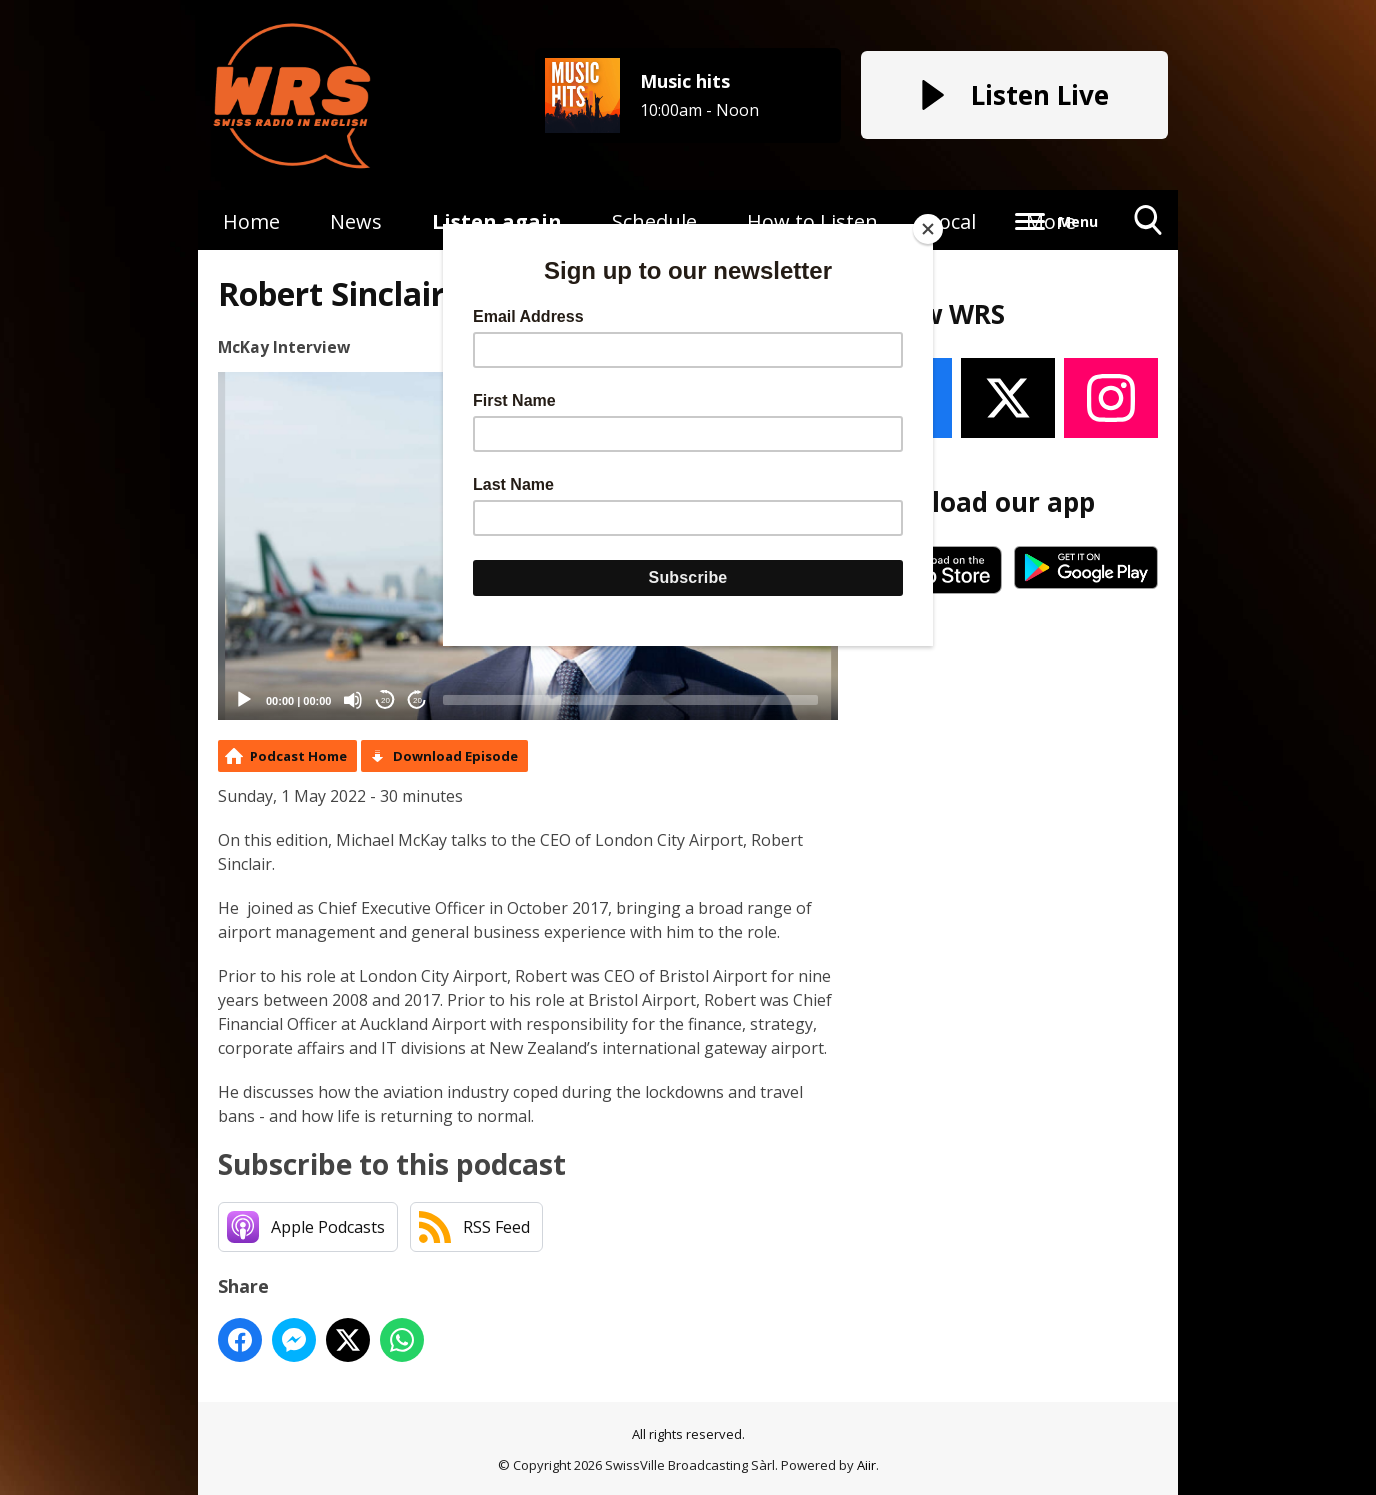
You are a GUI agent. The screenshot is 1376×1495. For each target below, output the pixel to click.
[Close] (928, 229)
